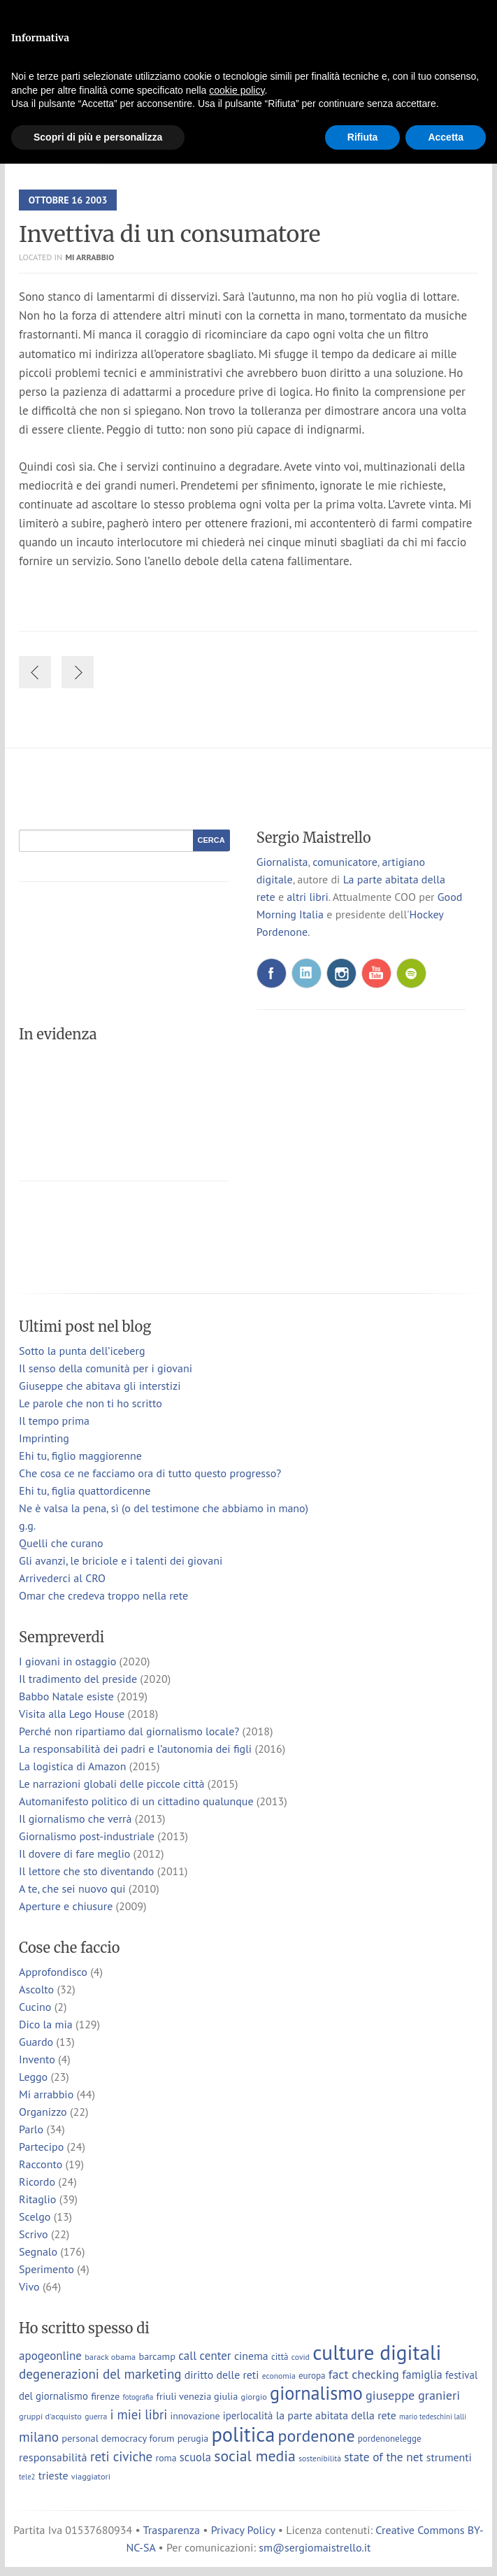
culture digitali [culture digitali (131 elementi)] (376, 2352)
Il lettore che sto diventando (86, 1871)
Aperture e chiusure (66, 1906)
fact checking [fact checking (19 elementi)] (364, 2374)
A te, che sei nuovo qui (72, 1888)
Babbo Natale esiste (66, 1696)
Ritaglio (37, 2199)
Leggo (33, 2077)
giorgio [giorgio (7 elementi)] (254, 2396)
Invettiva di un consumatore (169, 234)
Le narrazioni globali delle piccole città (111, 1784)
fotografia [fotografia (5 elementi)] (137, 2397)
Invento (37, 2059)
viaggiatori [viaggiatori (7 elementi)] (90, 2476)
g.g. (27, 1525)
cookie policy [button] (236, 90)
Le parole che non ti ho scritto (90, 1403)
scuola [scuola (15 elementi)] (195, 2457)
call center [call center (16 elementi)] (204, 2355)
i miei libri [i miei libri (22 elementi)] (139, 2414)
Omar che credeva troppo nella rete (103, 1595)
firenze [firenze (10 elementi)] (105, 2396)
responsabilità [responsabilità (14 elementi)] (53, 2456)
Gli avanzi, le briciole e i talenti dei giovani (120, 1560)
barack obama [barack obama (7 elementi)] (110, 2356)
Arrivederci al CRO (62, 1578)
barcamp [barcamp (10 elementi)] (156, 2356)
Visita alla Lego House (71, 1714)
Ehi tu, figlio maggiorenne (80, 1456)
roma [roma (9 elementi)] (166, 2458)
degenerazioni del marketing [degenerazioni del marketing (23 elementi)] (100, 2373)
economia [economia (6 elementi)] (279, 2375)
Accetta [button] (445, 137)
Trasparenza (171, 2530)
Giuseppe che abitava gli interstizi (99, 1386)
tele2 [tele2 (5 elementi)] (27, 2477)
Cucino (35, 2007)
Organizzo (43, 2112)
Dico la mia (46, 2024)
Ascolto (36, 1989)
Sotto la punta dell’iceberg (82, 1351)
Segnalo (38, 2251)
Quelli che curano (61, 1543)
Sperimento (46, 2269)
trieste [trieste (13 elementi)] (53, 2475)
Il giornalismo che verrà (75, 1819)
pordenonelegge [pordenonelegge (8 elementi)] (390, 2439)
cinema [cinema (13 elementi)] (251, 2356)
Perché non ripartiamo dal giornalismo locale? (129, 1731)
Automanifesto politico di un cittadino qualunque (136, 1801)
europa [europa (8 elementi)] (312, 2376)
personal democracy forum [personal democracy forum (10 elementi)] (118, 2438)
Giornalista (282, 862)
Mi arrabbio (89, 257)
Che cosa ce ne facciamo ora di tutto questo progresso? (150, 1473)
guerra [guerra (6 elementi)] (96, 2416)
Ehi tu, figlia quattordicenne (84, 1490)
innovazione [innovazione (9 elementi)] (195, 2416)
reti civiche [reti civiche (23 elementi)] (121, 2456)
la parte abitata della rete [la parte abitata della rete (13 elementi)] (336, 2415)
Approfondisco (53, 1972)
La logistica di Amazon (72, 1766)
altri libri (307, 897)
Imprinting (44, 1438)
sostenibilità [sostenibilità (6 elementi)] (319, 2458)
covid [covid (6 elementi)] (300, 2356)
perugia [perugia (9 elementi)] (193, 2438)
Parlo (31, 2129)
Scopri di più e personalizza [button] (98, 137)
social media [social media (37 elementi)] (255, 2455)
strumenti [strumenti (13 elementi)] (449, 2457)
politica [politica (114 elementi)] (243, 2434)
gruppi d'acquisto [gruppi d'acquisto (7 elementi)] (50, 2415)
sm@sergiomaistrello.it (314, 2547)
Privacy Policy (243, 2530)
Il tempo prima (54, 1421)
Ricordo (37, 2182)
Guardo (36, 2042)
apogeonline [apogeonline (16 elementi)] (50, 2355)
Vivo (29, 2286)
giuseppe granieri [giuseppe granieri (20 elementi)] (413, 2394)
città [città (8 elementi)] (280, 2357)
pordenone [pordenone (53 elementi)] (316, 2436)
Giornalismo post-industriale (86, 1836)
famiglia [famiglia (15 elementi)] (422, 2374)
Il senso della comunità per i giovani (105, 1368)
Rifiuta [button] (362, 137)
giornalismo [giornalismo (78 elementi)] (316, 2393)
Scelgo (34, 2216)
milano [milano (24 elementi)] (39, 2436)
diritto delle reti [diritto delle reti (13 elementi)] (222, 2375)
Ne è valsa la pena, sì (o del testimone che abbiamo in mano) (163, 1508)
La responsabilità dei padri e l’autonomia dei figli (135, 1749)
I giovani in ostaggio (67, 1661)
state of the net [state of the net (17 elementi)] (383, 2457)
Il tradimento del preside (78, 1679)
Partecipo (41, 2147)
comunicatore (344, 862)
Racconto (40, 2164)
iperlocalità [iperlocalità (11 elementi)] (248, 2415)
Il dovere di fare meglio (74, 1853)
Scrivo (33, 2234)
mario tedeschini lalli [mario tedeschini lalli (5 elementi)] (432, 2416)
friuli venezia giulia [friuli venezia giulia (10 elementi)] (197, 2396)
